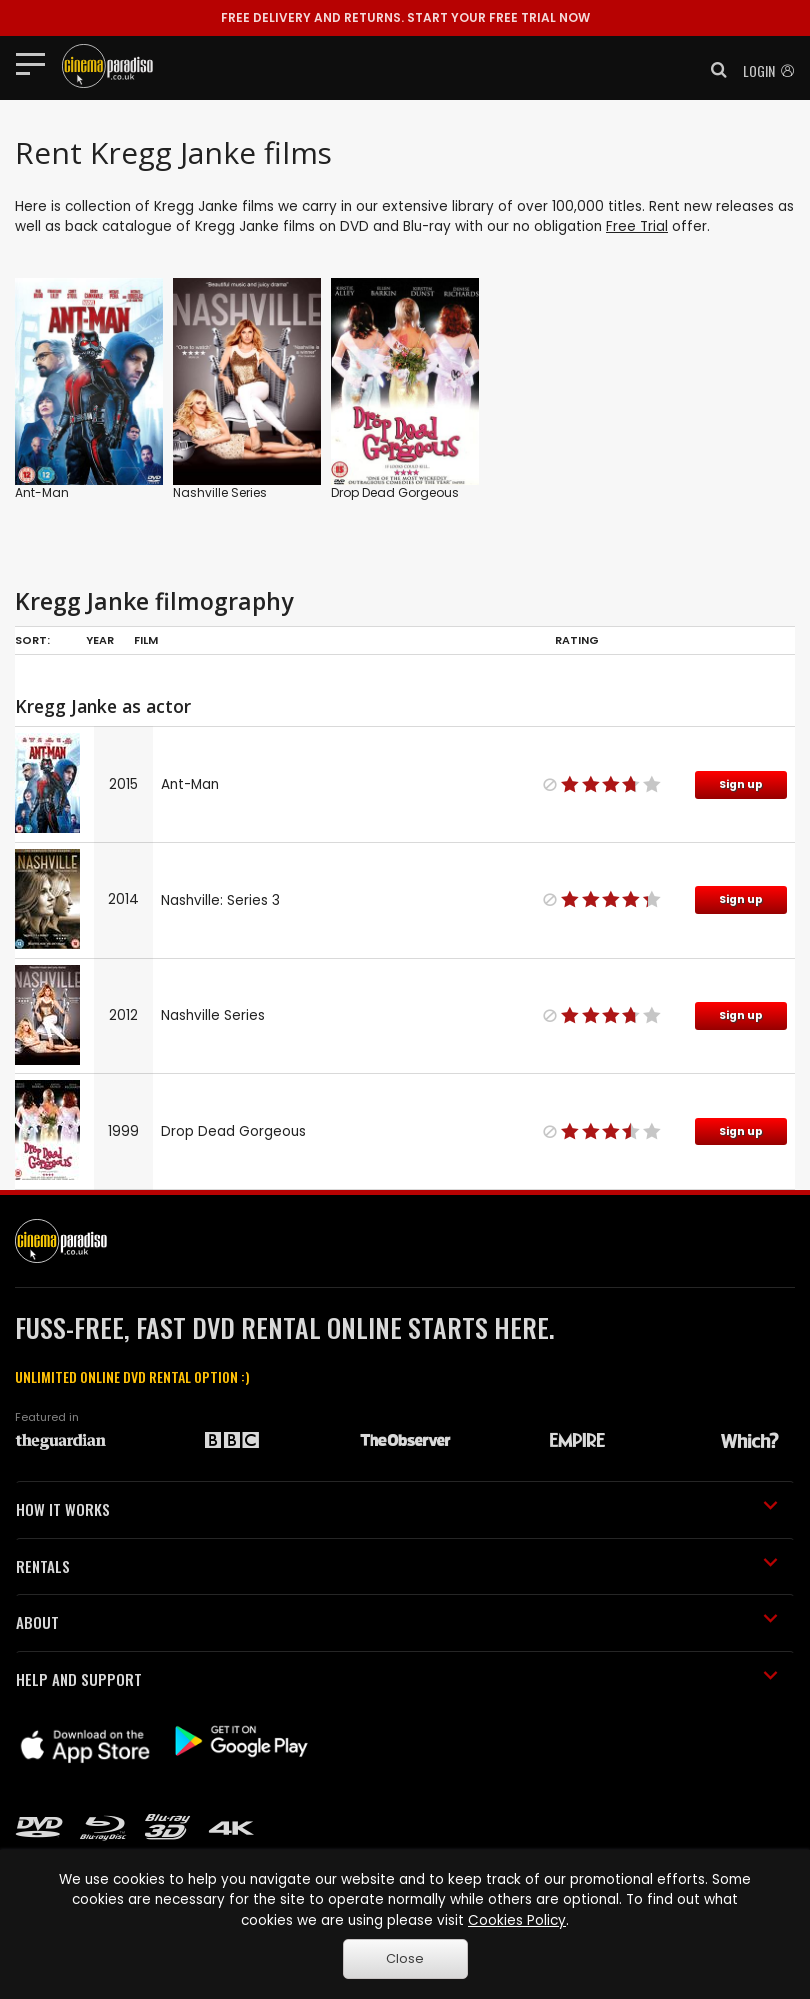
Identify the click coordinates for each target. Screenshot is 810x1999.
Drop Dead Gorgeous (395, 492)
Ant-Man (42, 492)
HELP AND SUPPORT (397, 1679)
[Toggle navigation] (36, 63)
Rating (577, 640)
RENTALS (397, 1566)
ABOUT (397, 1622)
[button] (713, 70)
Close (405, 1958)
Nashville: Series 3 (220, 900)
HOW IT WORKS (397, 1509)
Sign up (741, 784)
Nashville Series (220, 492)
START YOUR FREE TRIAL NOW (405, 17)
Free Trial (637, 226)
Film (146, 640)
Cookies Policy (517, 1920)
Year (100, 640)
